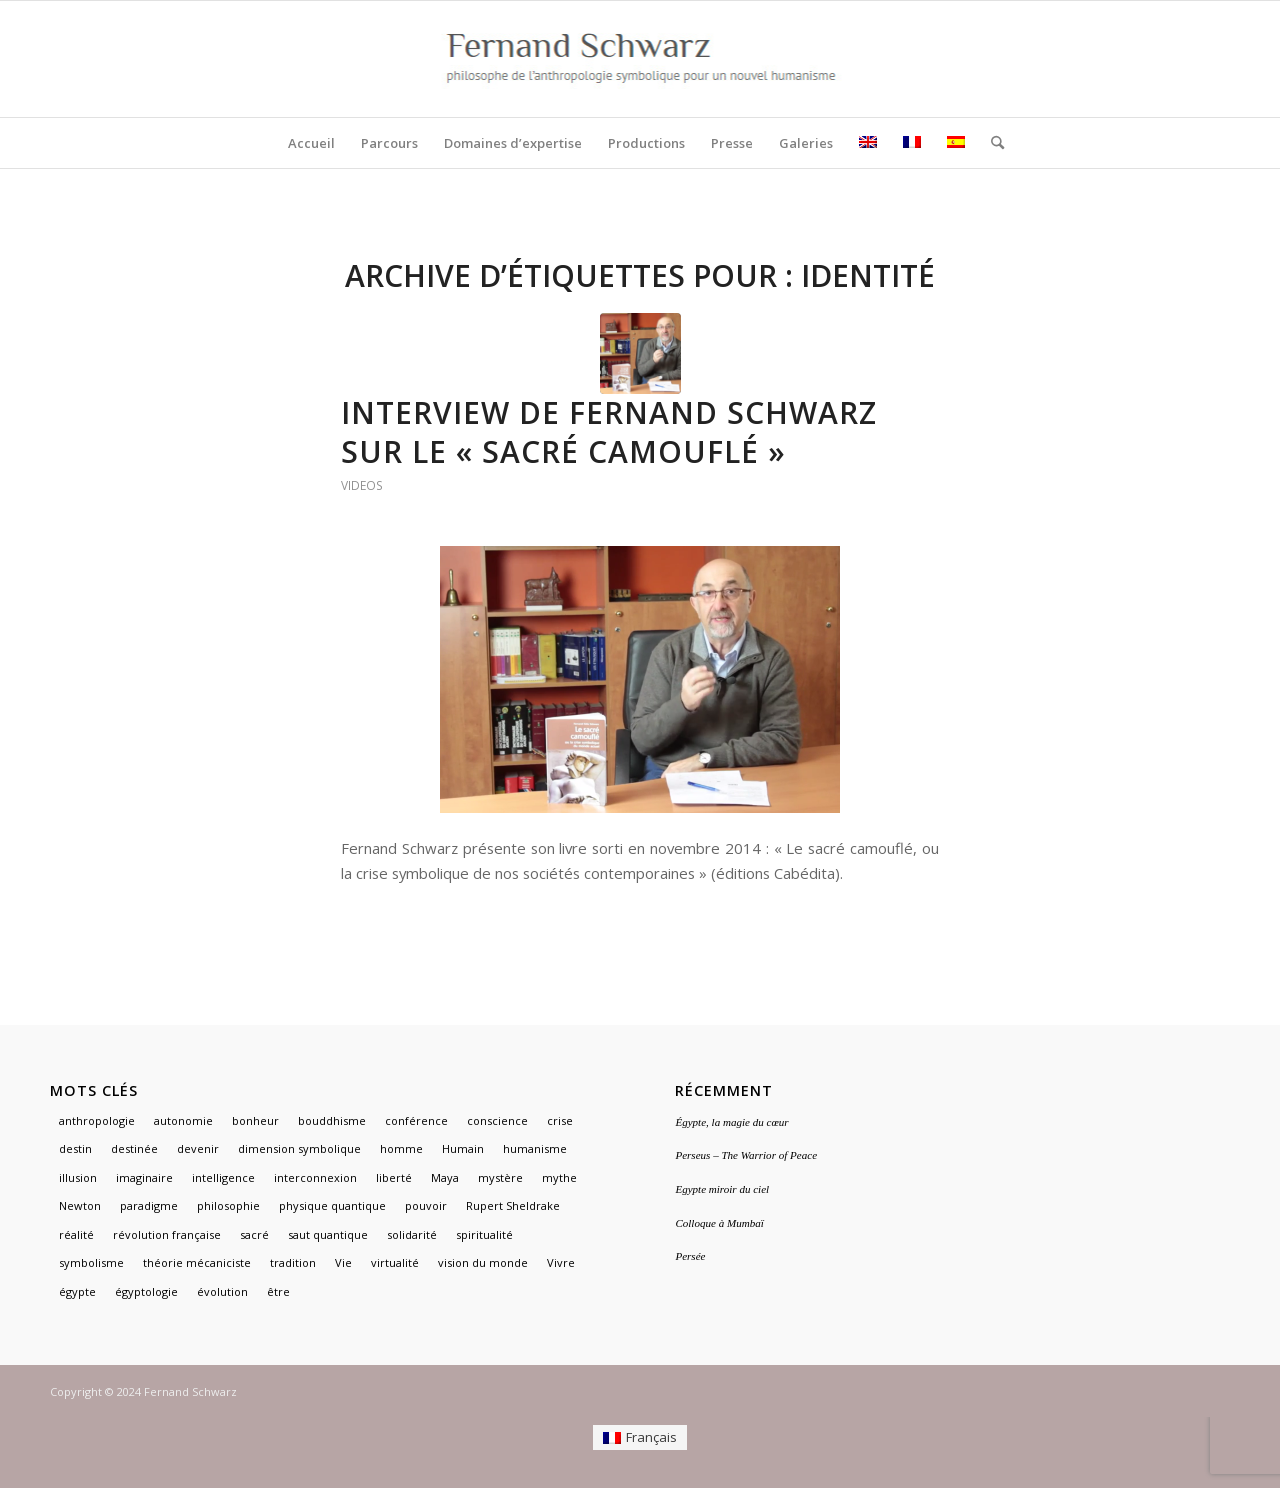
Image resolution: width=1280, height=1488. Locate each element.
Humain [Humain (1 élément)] (463, 1148)
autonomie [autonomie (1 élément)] (183, 1120)
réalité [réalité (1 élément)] (76, 1234)
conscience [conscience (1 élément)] (497, 1120)
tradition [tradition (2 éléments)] (293, 1262)
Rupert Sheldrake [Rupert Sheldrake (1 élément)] (513, 1205)
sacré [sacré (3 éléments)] (254, 1234)
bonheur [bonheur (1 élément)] (255, 1120)
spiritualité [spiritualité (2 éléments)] (484, 1234)
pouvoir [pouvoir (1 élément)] (426, 1205)
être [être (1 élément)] (278, 1291)
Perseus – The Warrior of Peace (746, 1155)
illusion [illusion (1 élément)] (78, 1177)
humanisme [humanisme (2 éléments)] (535, 1148)
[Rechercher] (991, 143)
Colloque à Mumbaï (719, 1223)
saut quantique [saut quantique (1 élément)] (328, 1234)
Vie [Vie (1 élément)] (343, 1262)
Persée (690, 1256)
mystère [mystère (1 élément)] (500, 1177)
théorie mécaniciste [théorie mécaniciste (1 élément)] (197, 1262)
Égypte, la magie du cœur (731, 1122)
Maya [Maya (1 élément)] (445, 1177)
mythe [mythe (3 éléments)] (559, 1177)
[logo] (640, 59)
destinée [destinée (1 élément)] (134, 1148)
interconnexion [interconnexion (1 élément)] (315, 1177)
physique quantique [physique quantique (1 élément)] (332, 1205)
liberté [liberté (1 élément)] (394, 1177)
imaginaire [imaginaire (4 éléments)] (144, 1177)
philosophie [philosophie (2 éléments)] (228, 1205)
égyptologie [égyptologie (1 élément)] (146, 1291)
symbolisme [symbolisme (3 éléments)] (91, 1262)
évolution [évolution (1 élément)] (222, 1291)
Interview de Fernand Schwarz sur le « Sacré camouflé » (609, 432)
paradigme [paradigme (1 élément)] (149, 1205)
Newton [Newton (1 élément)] (80, 1205)
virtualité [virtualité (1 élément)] (395, 1262)
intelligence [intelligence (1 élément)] (223, 1177)
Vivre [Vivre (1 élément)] (561, 1262)
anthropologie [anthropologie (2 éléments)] (97, 1120)
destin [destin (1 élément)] (75, 1148)
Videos (362, 485)
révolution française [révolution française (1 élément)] (167, 1234)
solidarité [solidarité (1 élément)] (412, 1234)
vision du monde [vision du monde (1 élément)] (483, 1262)
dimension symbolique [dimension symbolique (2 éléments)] (299, 1148)
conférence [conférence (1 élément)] (416, 1120)
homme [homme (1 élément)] (401, 1148)
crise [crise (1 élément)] (560, 1120)
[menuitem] (311, 143)
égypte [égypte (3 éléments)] (77, 1291)
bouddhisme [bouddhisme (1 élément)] (332, 1120)
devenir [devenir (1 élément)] (198, 1148)
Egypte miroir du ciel (722, 1189)
